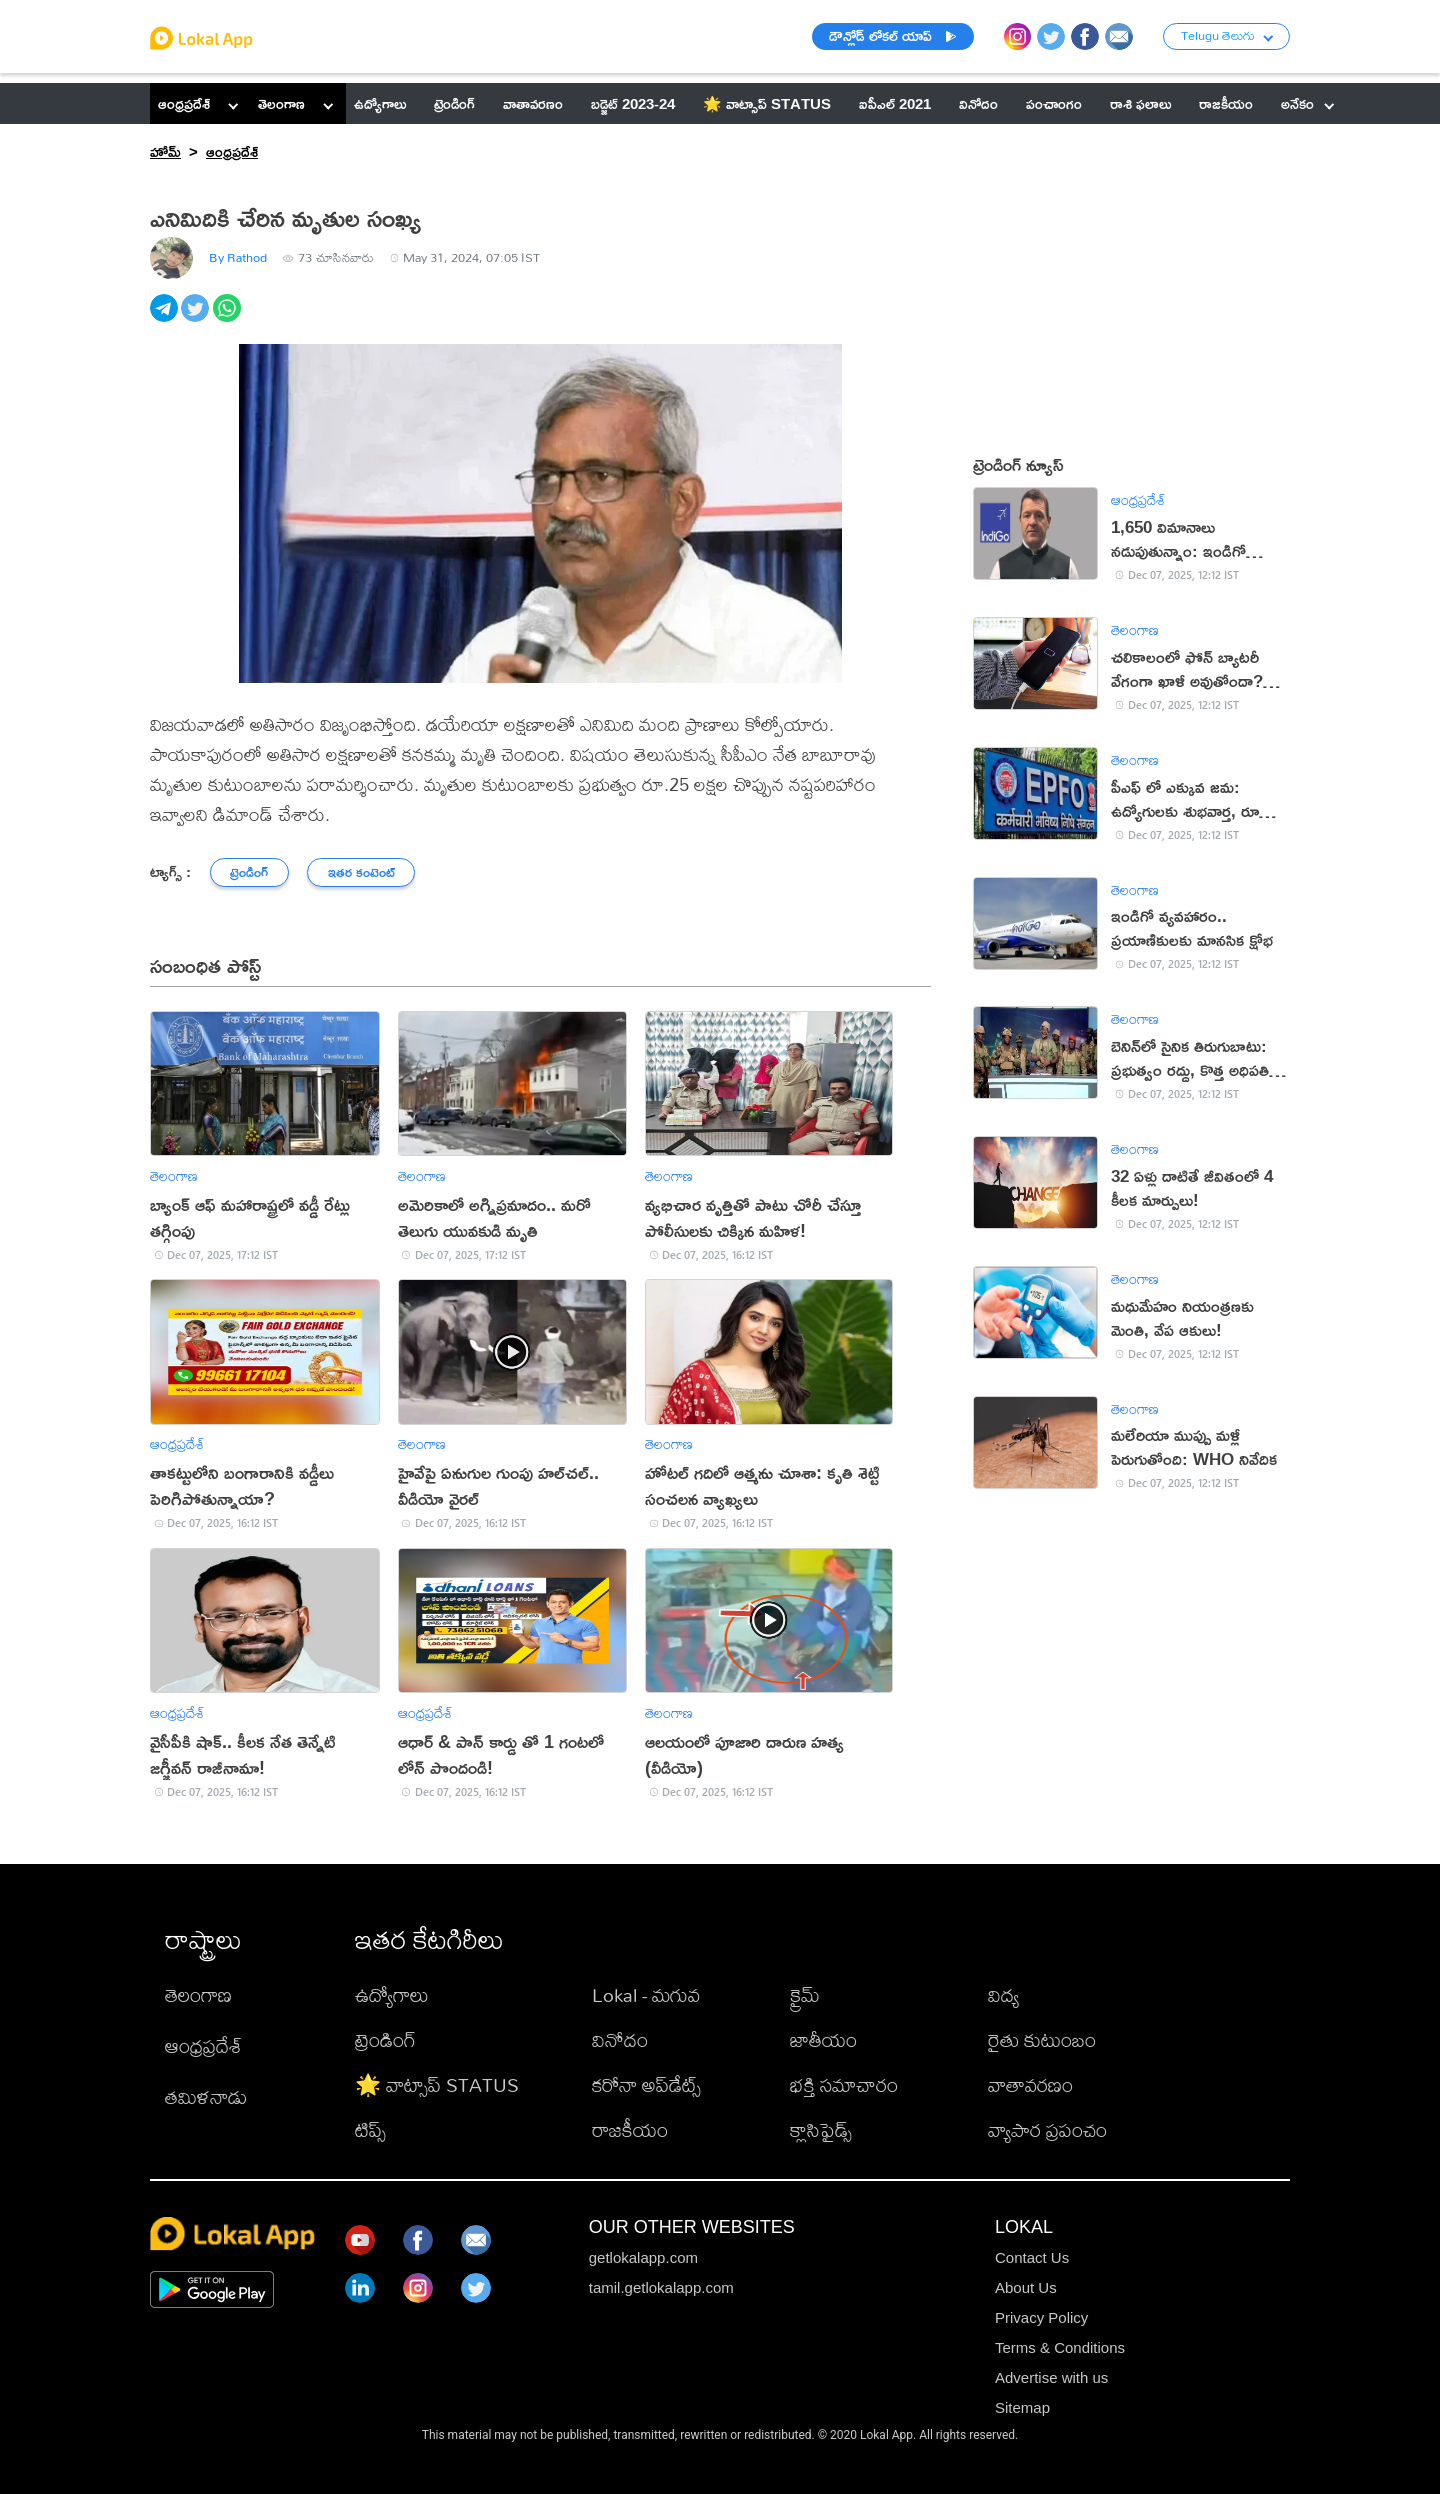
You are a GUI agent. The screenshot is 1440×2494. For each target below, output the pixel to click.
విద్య (1003, 1994)
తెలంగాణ (281, 103)
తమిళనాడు (206, 2096)
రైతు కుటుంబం (1042, 2039)
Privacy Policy (1041, 2317)
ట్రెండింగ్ (385, 2039)
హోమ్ (165, 151)
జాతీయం (823, 2039)
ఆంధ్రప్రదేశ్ (184, 103)
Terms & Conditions (1060, 2347)
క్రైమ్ (805, 1994)
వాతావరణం (1030, 2084)
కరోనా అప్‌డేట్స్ (646, 2084)
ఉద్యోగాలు (392, 1994)
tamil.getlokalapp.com (661, 2287)
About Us (1026, 2287)
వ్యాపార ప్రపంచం (1047, 2129)
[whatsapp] (228, 319)
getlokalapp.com (643, 2257)
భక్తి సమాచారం (844, 2084)
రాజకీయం (630, 2129)
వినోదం (620, 2039)
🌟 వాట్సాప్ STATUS (437, 2084)
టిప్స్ (370, 2129)
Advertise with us (1051, 2377)
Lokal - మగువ (646, 1994)
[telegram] (165, 319)
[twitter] (196, 319)
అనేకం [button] (1307, 103)
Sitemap (1022, 2407)
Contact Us (1032, 2257)
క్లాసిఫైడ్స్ (821, 2129)
